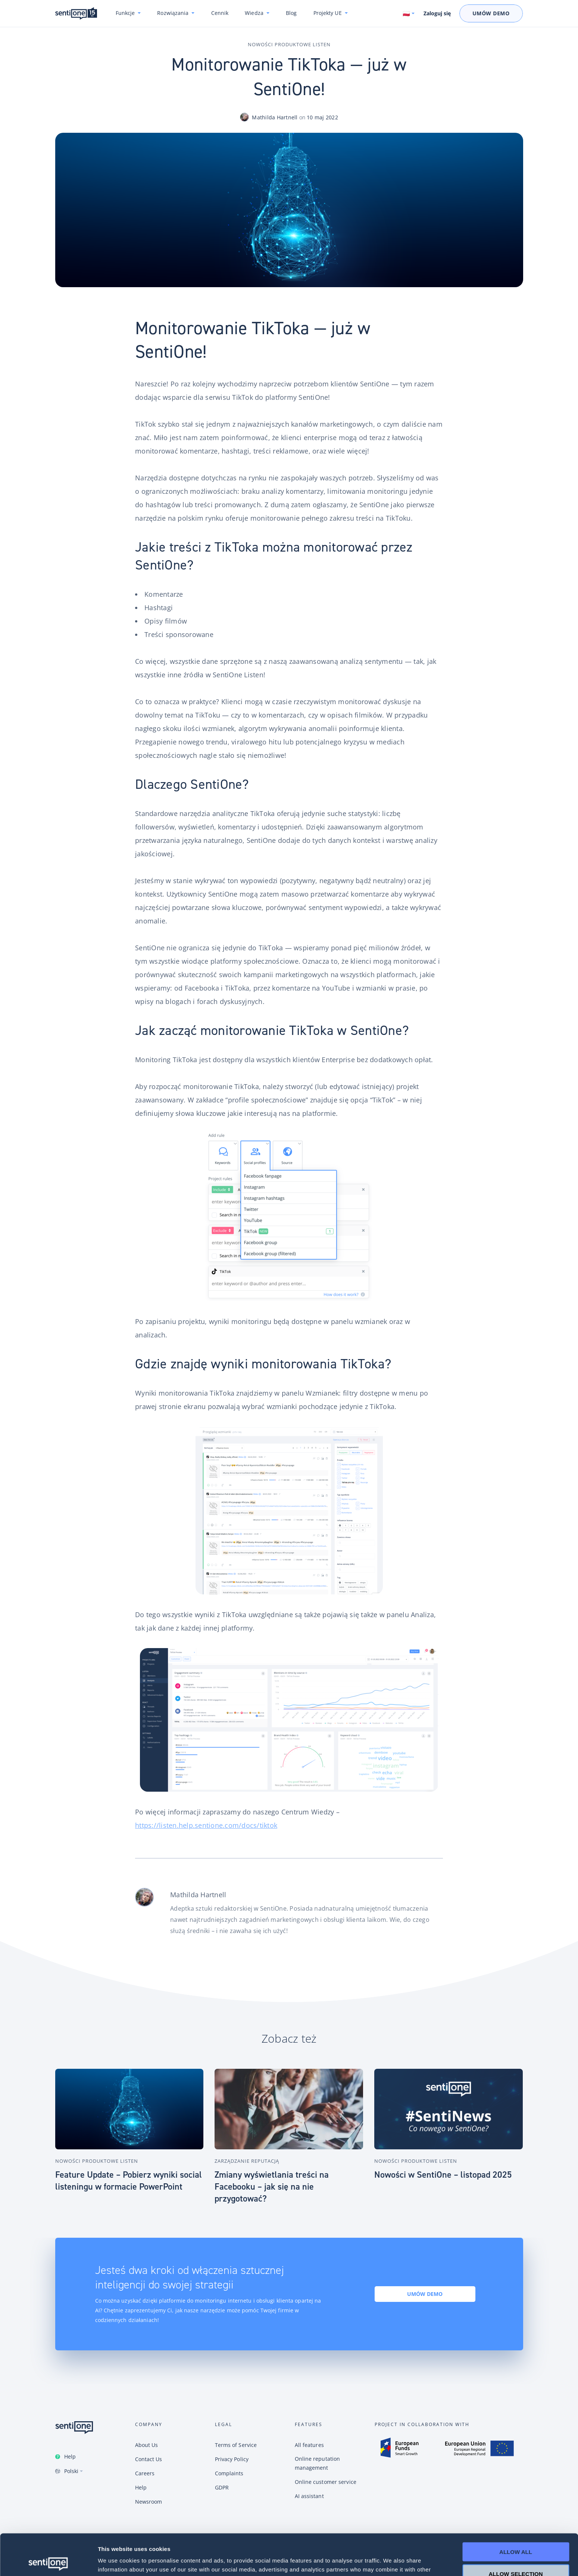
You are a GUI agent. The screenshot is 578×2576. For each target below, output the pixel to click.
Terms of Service (236, 2444)
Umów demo (425, 2293)
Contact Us (148, 2459)
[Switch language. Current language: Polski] (409, 13)
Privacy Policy (232, 2459)
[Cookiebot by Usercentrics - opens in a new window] (48, 2561)
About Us (146, 2444)
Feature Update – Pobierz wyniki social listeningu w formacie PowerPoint (128, 2181)
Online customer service (325, 2481)
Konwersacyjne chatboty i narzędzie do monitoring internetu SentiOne (76, 14)
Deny (516, 2554)
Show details (391, 2561)
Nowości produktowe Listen (289, 44)
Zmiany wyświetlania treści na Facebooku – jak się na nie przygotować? (272, 2187)
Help (70, 2456)
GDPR (222, 2487)
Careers (145, 2473)
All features (309, 2444)
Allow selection (516, 2532)
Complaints (229, 2473)
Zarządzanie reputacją (247, 2161)
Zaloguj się (437, 13)
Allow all (515, 2510)
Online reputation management (317, 2463)
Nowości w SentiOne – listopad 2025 (443, 2175)
